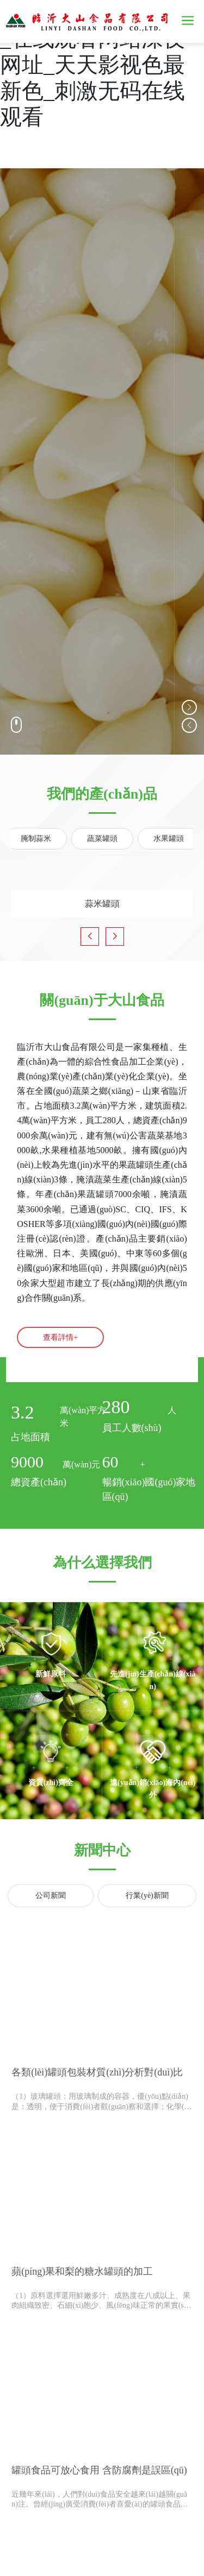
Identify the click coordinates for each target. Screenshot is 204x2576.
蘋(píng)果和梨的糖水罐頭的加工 (82, 2271)
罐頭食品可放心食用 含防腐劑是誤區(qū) (99, 2470)
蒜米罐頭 (102, 894)
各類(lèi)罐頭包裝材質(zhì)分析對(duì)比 (97, 2072)
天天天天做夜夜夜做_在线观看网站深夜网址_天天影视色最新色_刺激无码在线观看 (98, 65)
